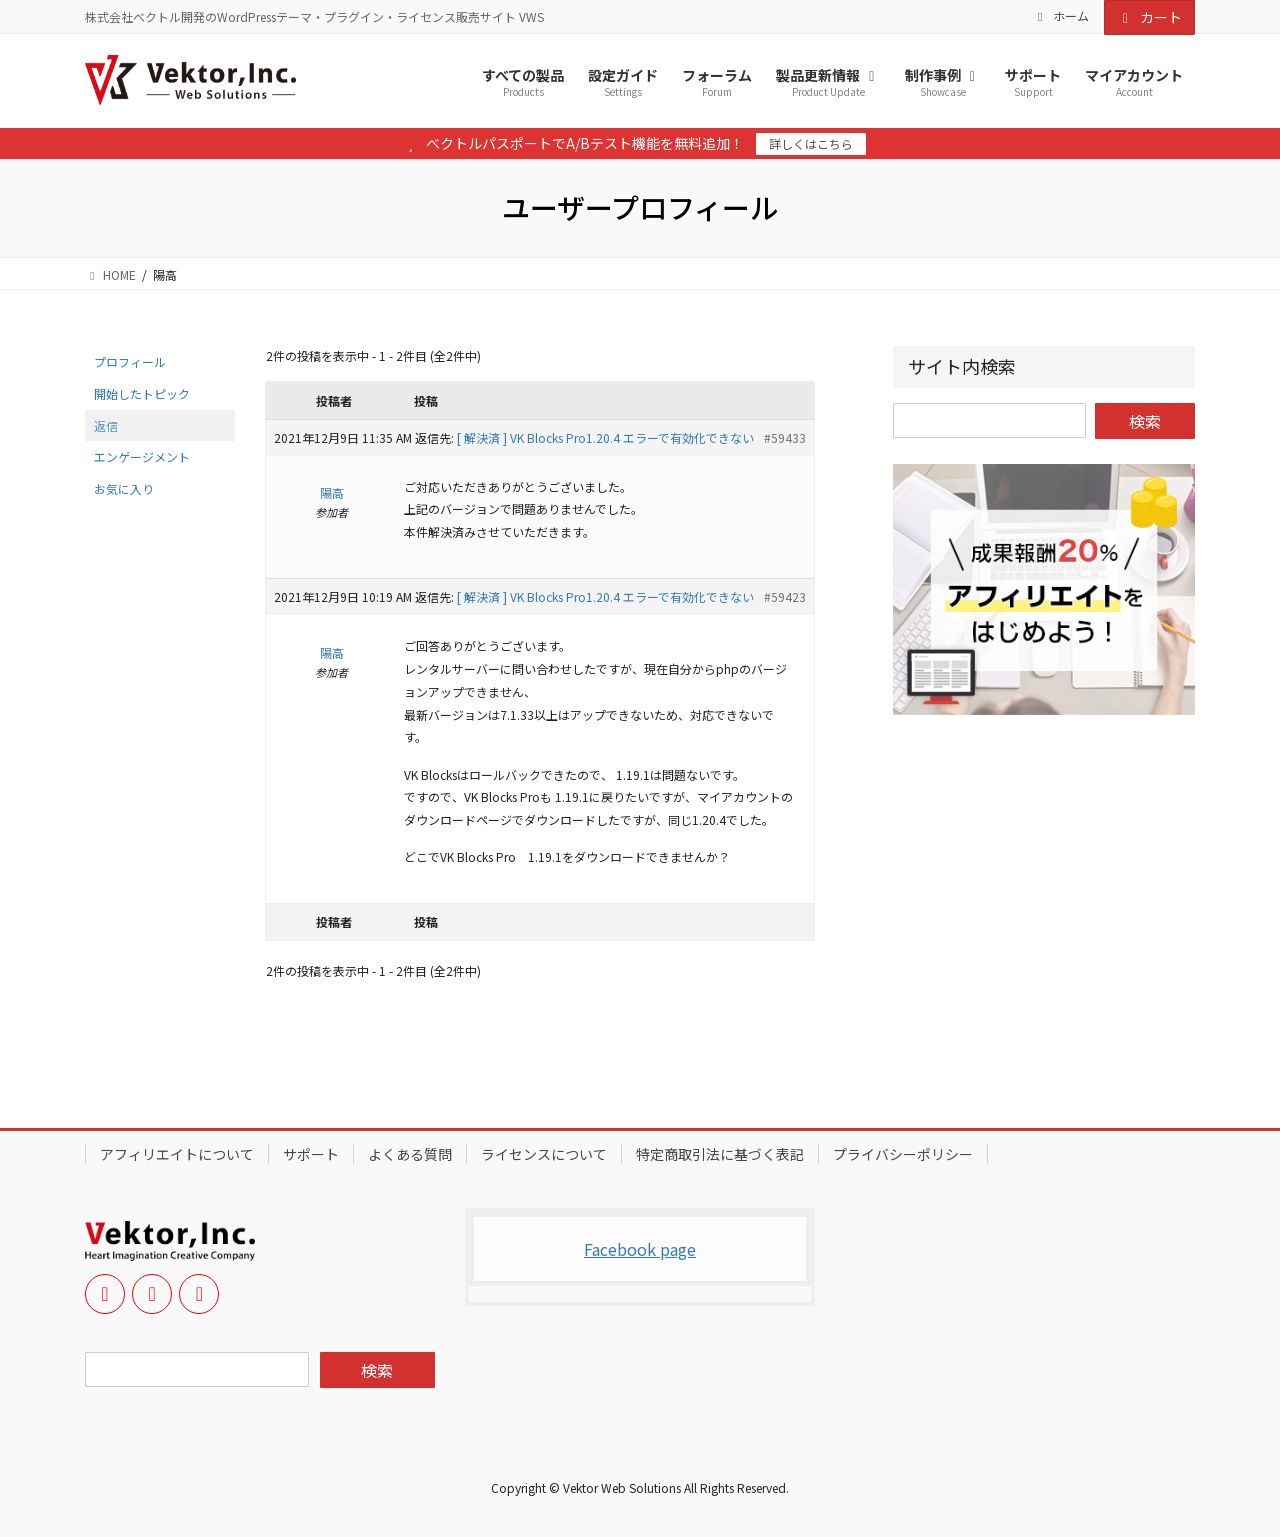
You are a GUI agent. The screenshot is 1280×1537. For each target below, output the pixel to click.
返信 (106, 425)
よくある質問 (410, 1154)
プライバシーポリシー (903, 1154)
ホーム (1061, 16)
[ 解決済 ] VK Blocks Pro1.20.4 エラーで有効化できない (605, 437)
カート (1150, 17)
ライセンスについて (544, 1154)
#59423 (785, 596)
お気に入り (124, 488)
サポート (311, 1154)
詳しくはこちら (811, 143)
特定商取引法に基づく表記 (720, 1154)
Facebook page (640, 1249)
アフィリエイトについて (177, 1154)
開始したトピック (142, 393)
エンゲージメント (142, 456)
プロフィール (130, 361)
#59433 (785, 437)
